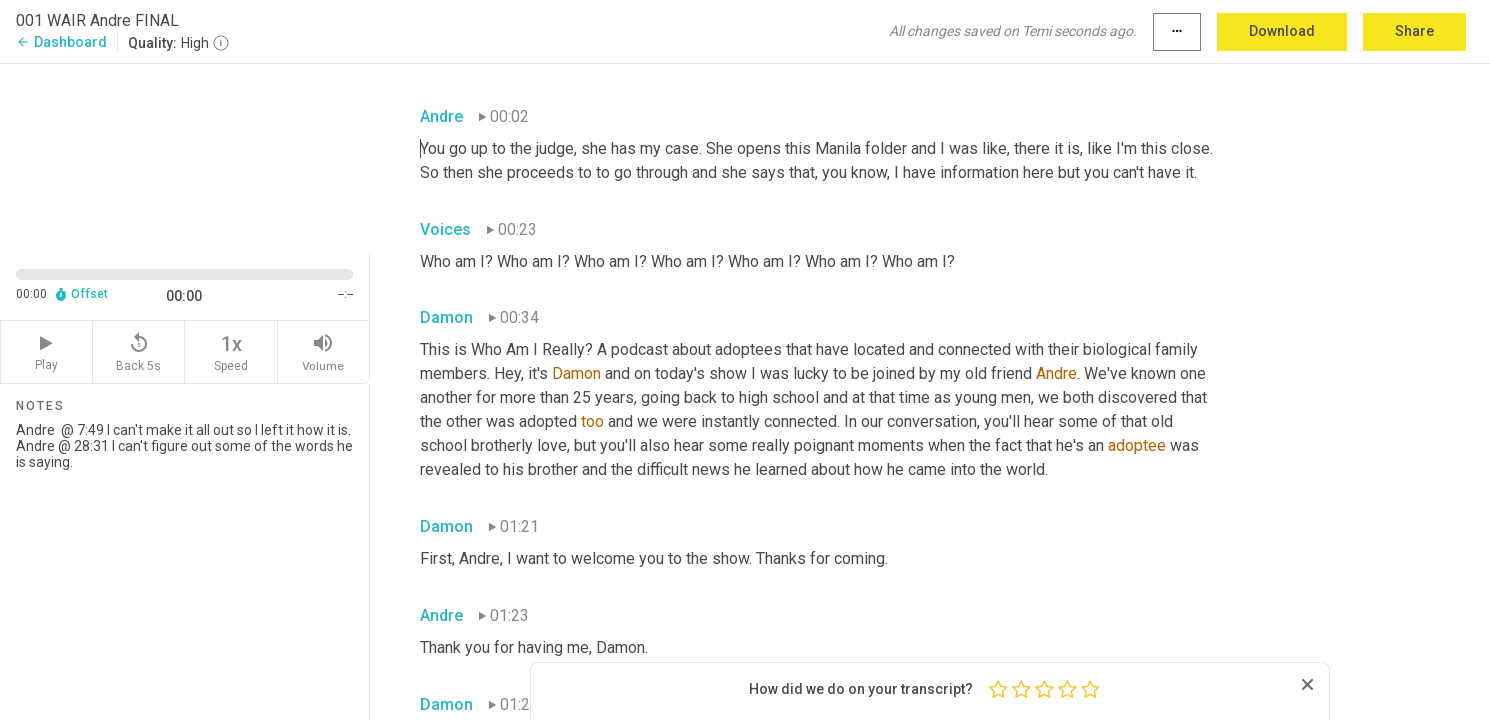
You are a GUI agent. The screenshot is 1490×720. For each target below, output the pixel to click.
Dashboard (61, 42)
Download (1282, 31)
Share (1414, 31)
